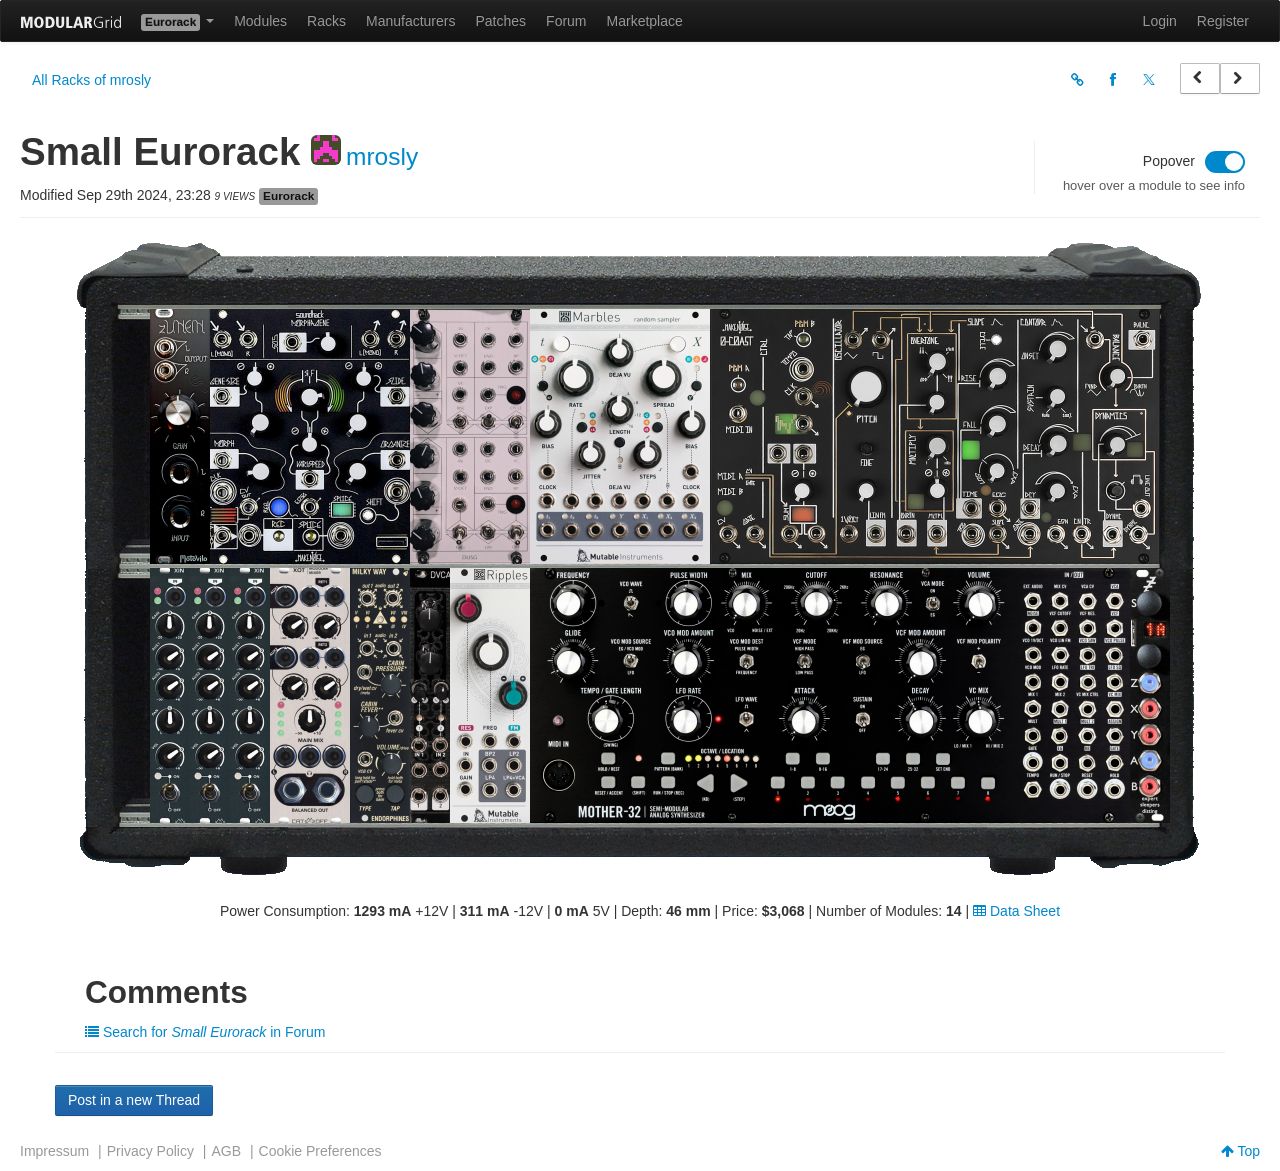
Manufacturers (410, 21)
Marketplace (645, 21)
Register (1223, 21)
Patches (500, 21)
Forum (566, 21)
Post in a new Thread (134, 1100)
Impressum (54, 1151)
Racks (326, 21)
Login (1160, 21)
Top (1240, 1151)
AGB (226, 1151)
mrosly (382, 156)
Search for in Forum (205, 1032)
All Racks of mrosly (91, 80)
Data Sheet (1016, 911)
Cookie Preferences (320, 1151)
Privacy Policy (150, 1151)
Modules (260, 21)
